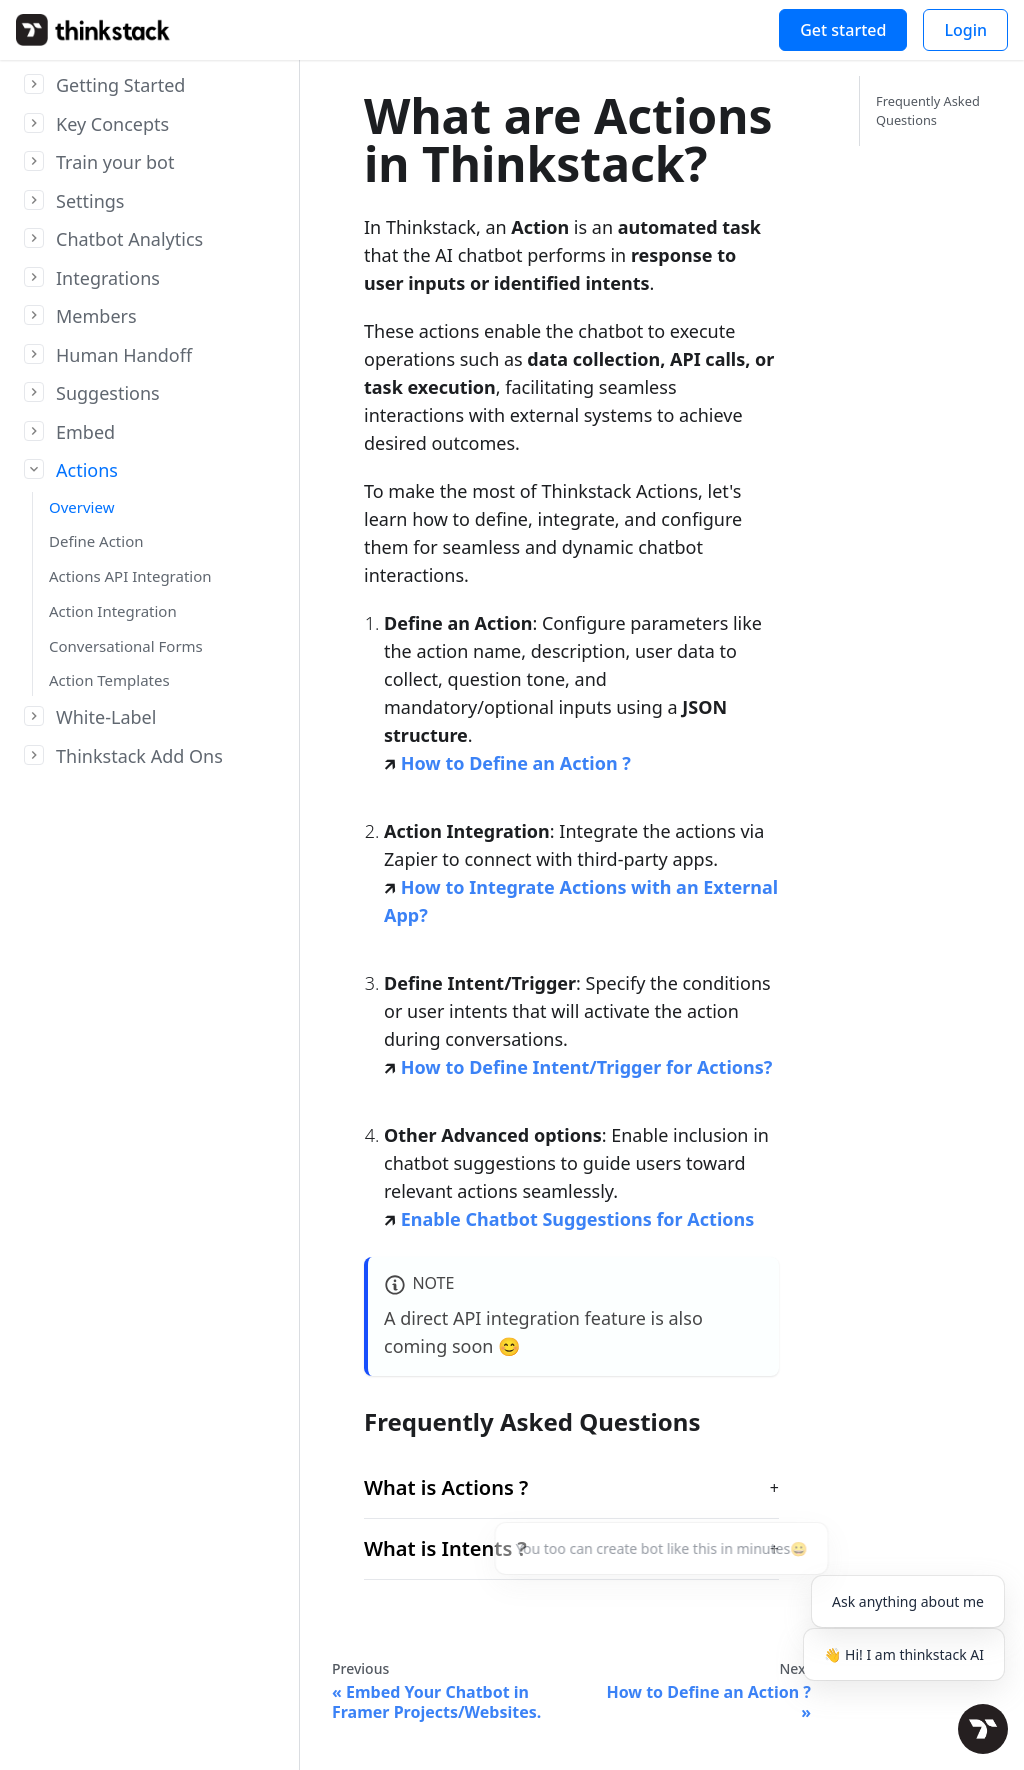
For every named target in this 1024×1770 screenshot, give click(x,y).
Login (965, 30)
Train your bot (115, 162)
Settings (90, 201)
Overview (81, 507)
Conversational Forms (126, 646)
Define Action (96, 541)
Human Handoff (124, 355)
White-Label (106, 717)
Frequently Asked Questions (928, 110)
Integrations (108, 278)
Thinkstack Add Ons (139, 756)
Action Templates (109, 680)
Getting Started (120, 85)
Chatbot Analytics (129, 239)
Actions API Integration (130, 576)
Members (96, 316)
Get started (843, 30)
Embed (85, 432)
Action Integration (113, 611)
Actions (87, 470)
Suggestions (108, 393)
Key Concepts (112, 124)
